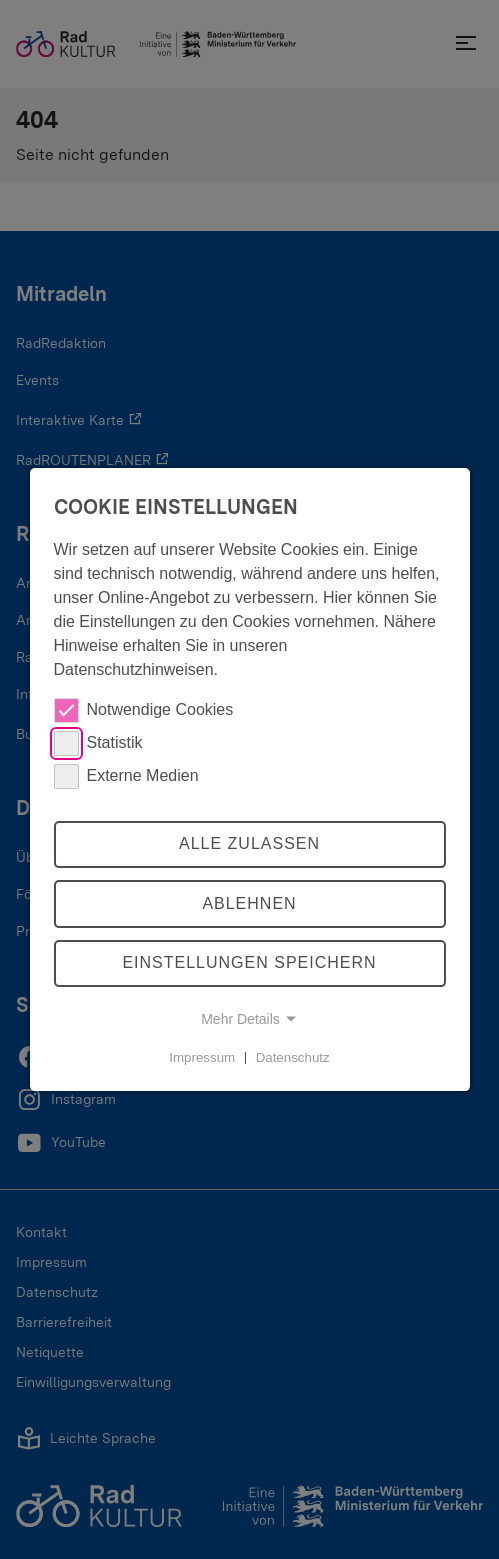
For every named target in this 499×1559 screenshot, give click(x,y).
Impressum (202, 1056)
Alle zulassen (249, 843)
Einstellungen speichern (249, 963)
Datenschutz (293, 1056)
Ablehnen (249, 903)
